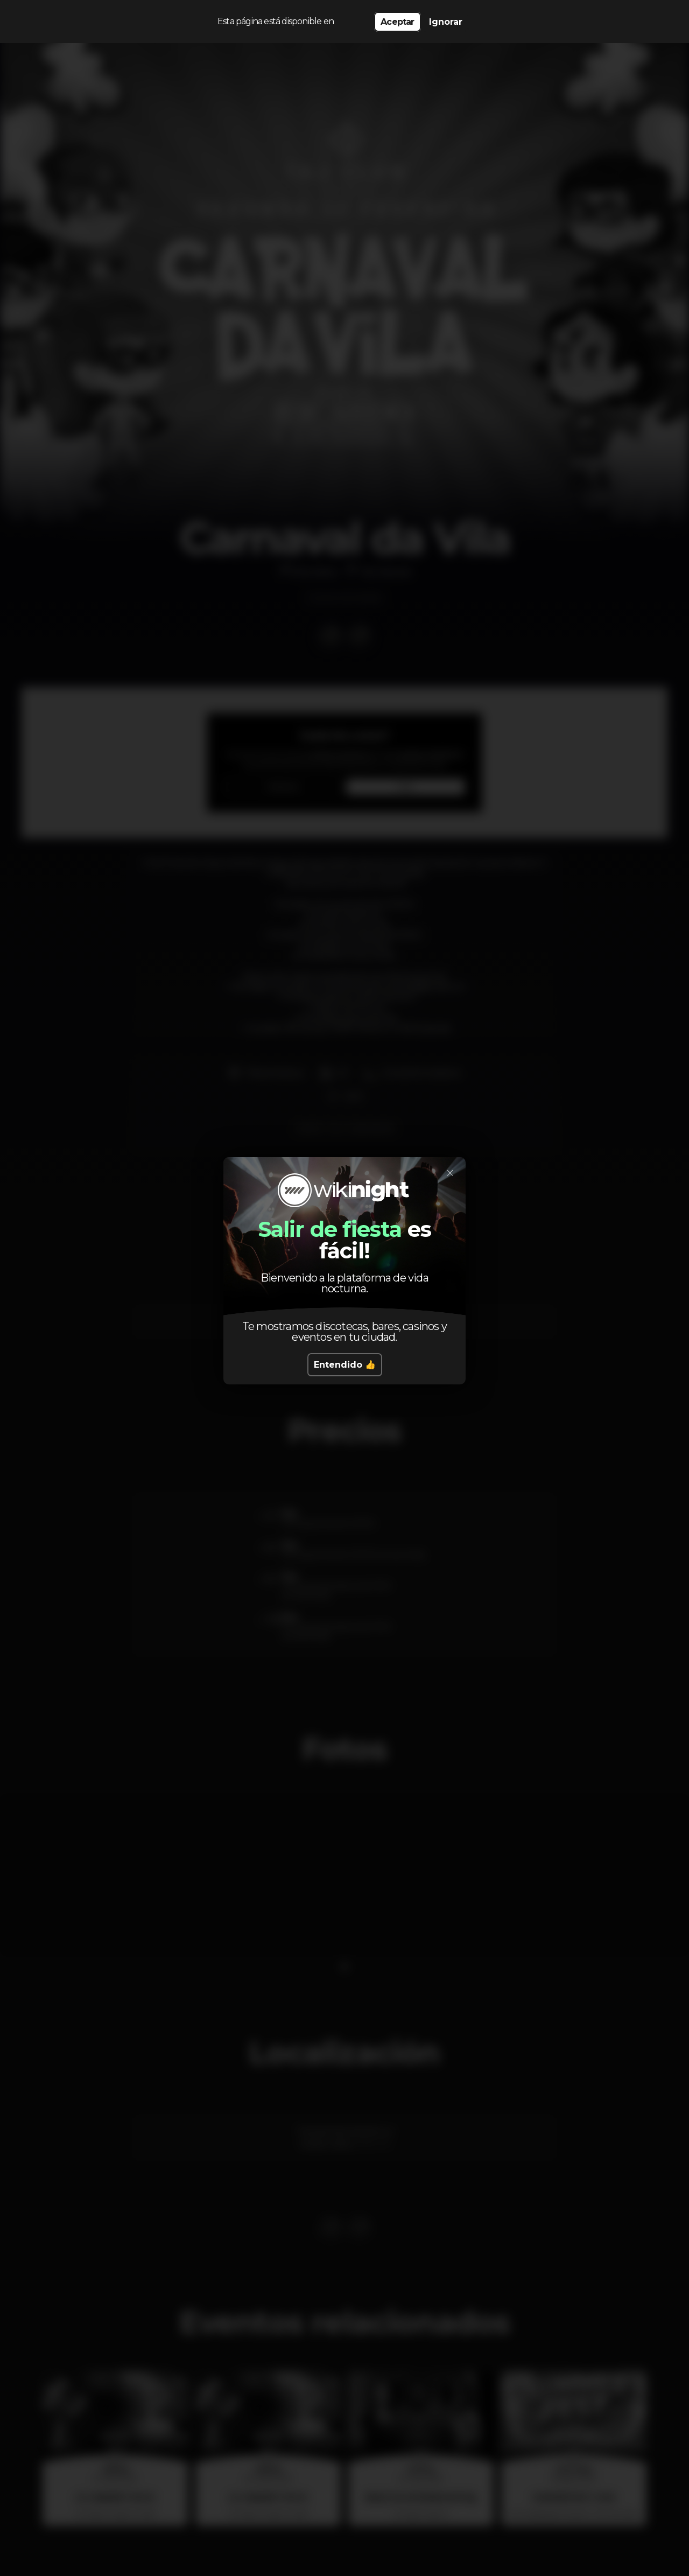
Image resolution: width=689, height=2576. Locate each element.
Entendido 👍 (345, 1365)
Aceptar (397, 22)
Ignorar (445, 22)
